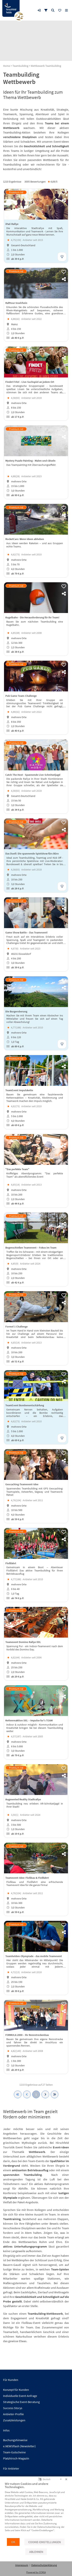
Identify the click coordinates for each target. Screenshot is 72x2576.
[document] (36, 2509)
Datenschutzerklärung (44, 2565)
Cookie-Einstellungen (44, 2542)
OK (13, 2542)
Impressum (21, 2565)
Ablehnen (36, 2551)
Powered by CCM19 (36, 2572)
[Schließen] (66, 2479)
